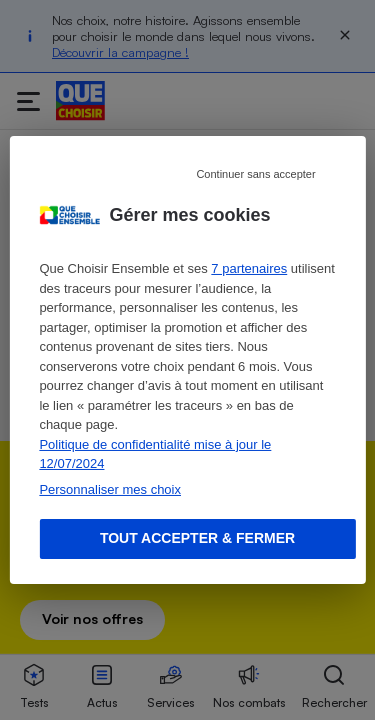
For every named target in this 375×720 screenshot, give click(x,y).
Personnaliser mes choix (110, 489)
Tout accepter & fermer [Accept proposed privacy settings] (197, 538)
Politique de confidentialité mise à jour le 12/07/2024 (155, 454)
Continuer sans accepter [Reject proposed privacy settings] (255, 174)
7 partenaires (249, 268)
